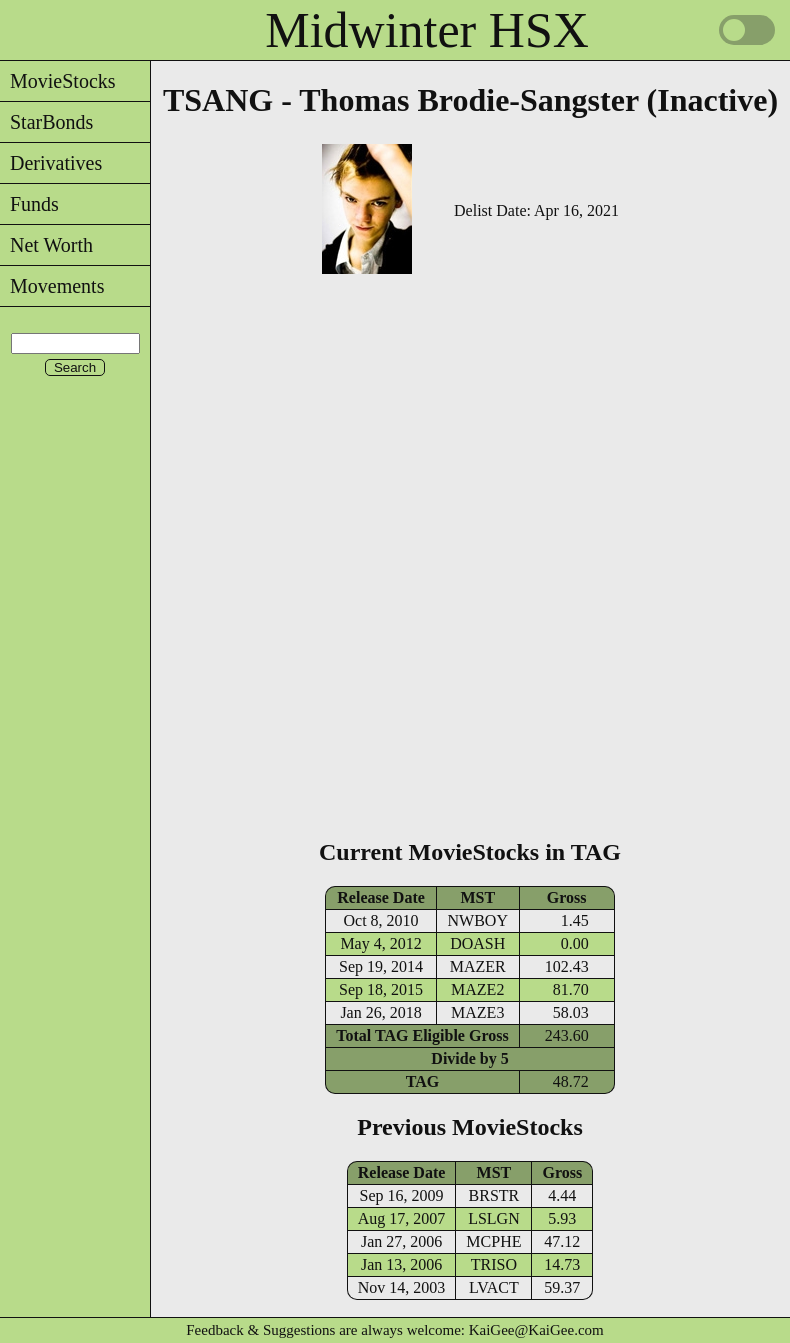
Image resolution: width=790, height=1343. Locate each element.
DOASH (477, 943)
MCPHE (493, 1241)
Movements (52, 286)
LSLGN (494, 1218)
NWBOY (478, 920)
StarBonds (46, 122)
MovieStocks (58, 81)
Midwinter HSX (427, 30)
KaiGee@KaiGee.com (536, 1330)
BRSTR (494, 1195)
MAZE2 (477, 989)
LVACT (494, 1287)
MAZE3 (477, 1012)
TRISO (494, 1264)
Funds (29, 204)
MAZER (478, 966)
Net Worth (46, 245)
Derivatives (51, 163)
